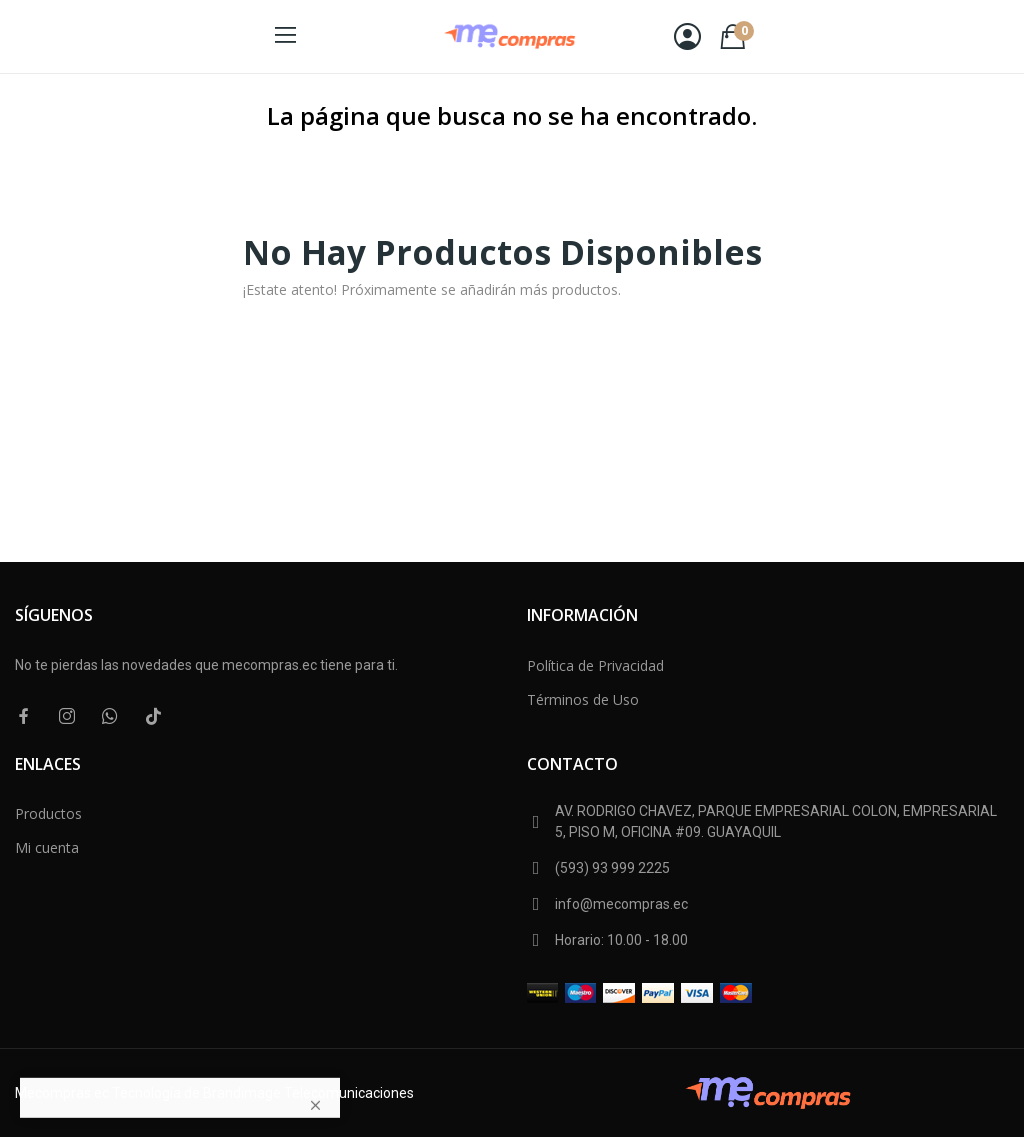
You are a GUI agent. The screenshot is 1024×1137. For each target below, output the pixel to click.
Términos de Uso (583, 699)
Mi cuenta (47, 847)
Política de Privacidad (595, 665)
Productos (48, 813)
